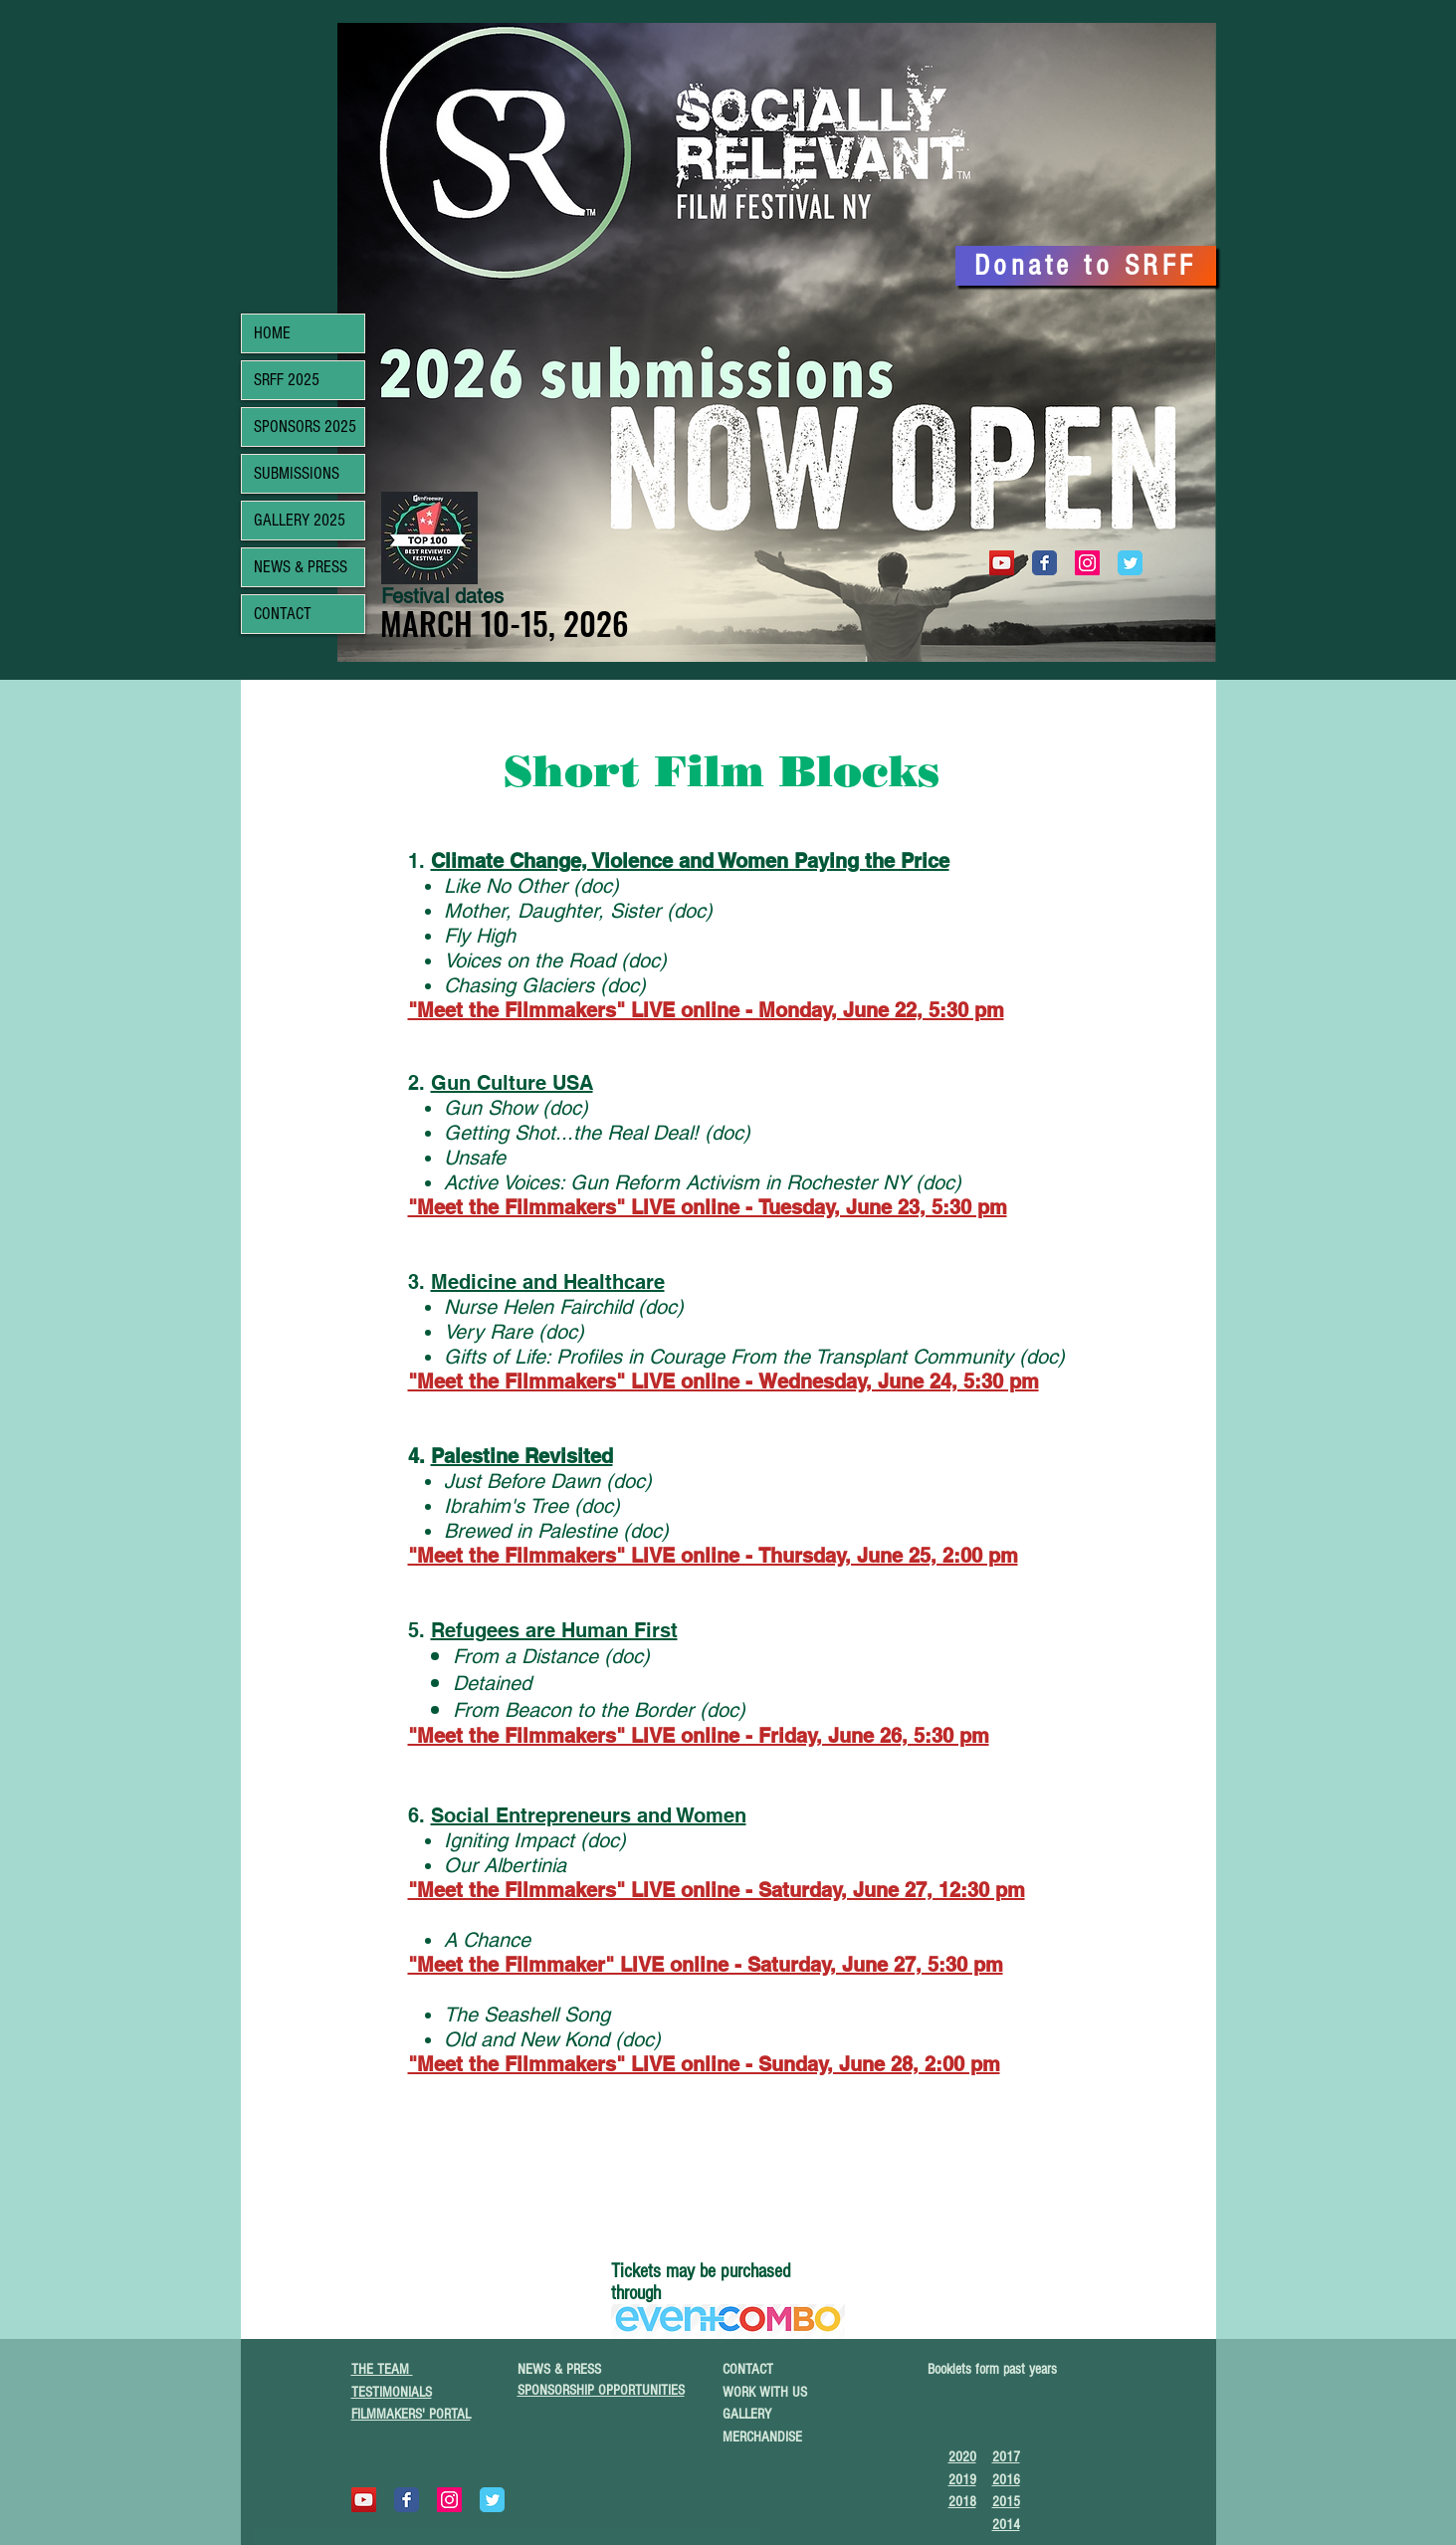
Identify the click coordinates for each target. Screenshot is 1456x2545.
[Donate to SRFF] (1085, 266)
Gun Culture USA (512, 1083)
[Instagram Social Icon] (1087, 562)
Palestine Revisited (522, 1456)
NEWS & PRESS (300, 566)
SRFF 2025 (286, 379)
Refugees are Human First (554, 1630)
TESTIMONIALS (391, 2392)
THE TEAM (382, 2369)
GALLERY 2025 (299, 520)
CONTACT (283, 613)
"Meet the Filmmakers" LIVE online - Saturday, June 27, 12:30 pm (716, 1890)
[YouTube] (1001, 562)
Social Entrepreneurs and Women (588, 1815)
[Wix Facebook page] (1044, 562)
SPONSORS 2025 (305, 426)
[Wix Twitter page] (1130, 562)
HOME (272, 332)
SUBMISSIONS (296, 473)
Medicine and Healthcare (548, 1282)
